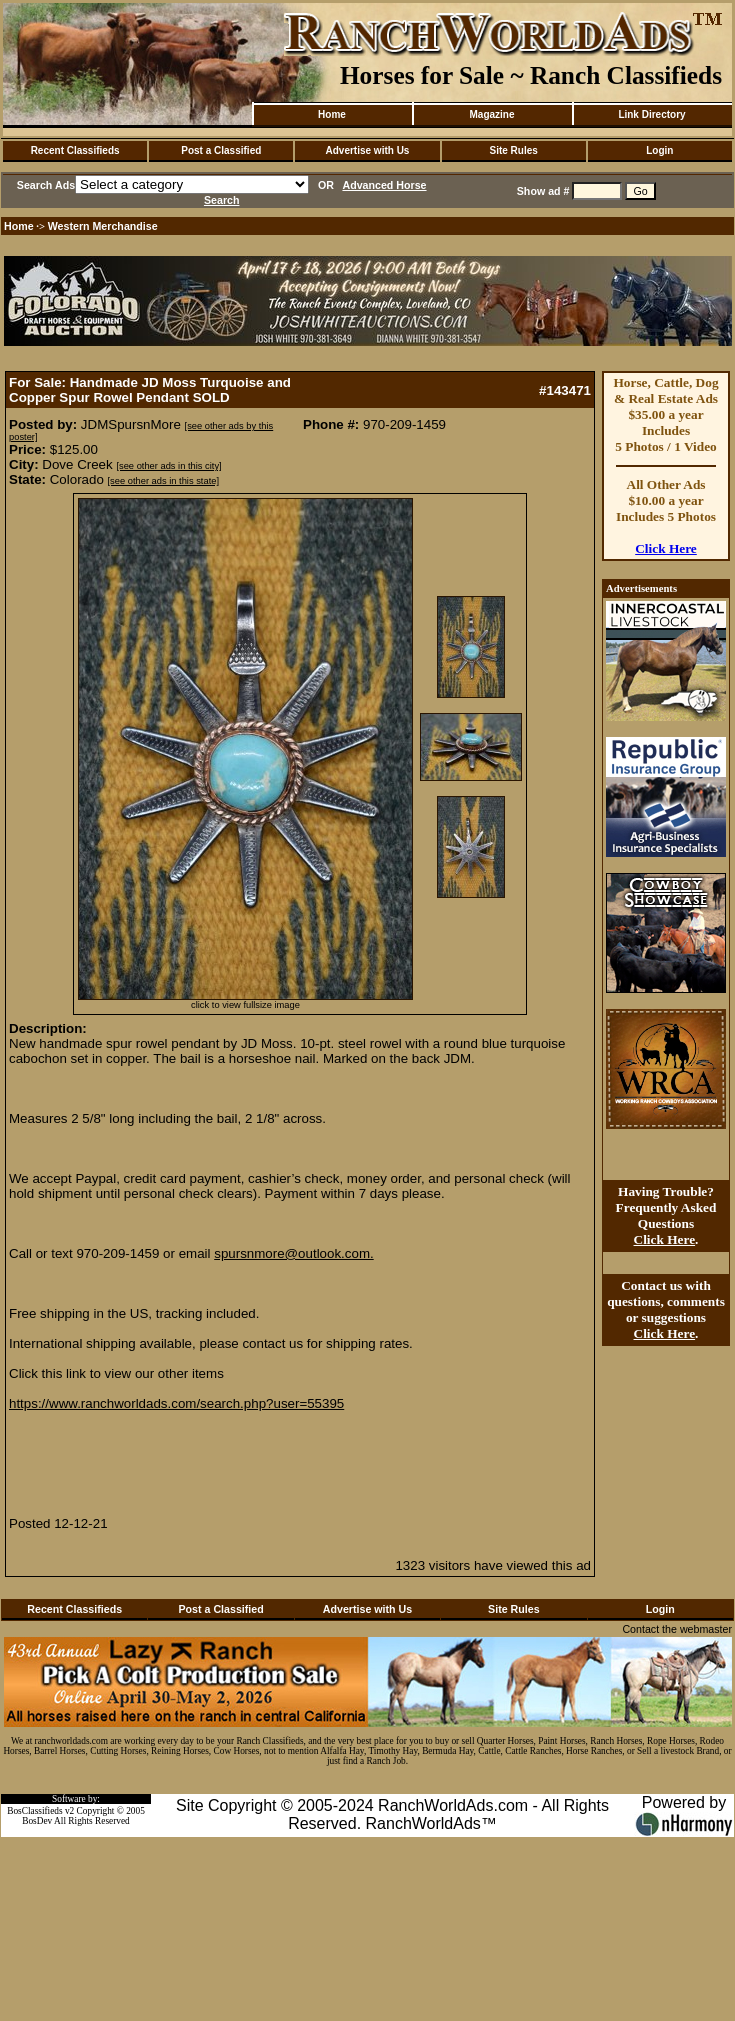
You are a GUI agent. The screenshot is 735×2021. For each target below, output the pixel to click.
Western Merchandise (103, 226)
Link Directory (651, 114)
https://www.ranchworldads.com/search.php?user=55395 (176, 1403)
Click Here (666, 548)
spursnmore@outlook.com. (293, 1253)
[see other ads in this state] (163, 481)
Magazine (491, 114)
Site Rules (513, 150)
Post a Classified (221, 150)
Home (332, 114)
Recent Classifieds (75, 150)
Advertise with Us (368, 150)
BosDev (37, 1821)
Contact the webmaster (677, 1629)
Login (659, 150)
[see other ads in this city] (168, 466)
